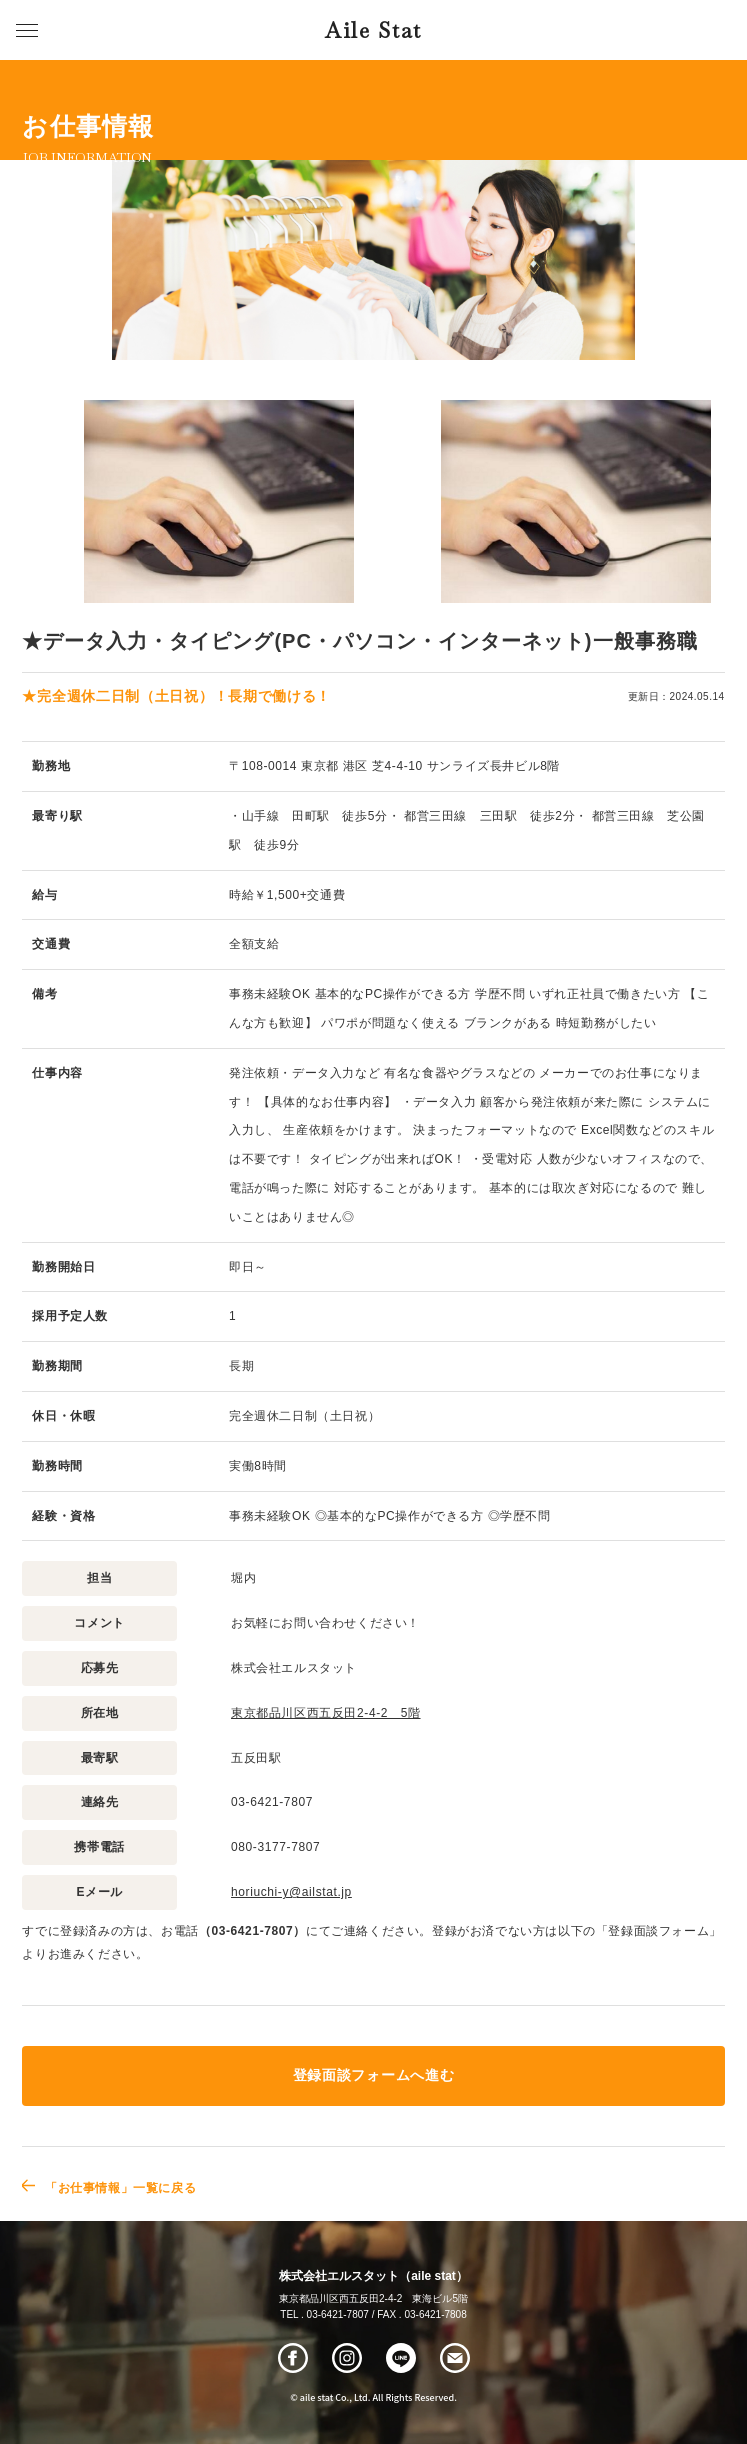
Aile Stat (373, 30)
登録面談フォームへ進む (373, 2075)
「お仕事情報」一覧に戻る (120, 2188)
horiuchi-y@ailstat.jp (291, 1892)
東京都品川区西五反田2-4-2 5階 (326, 1713)
